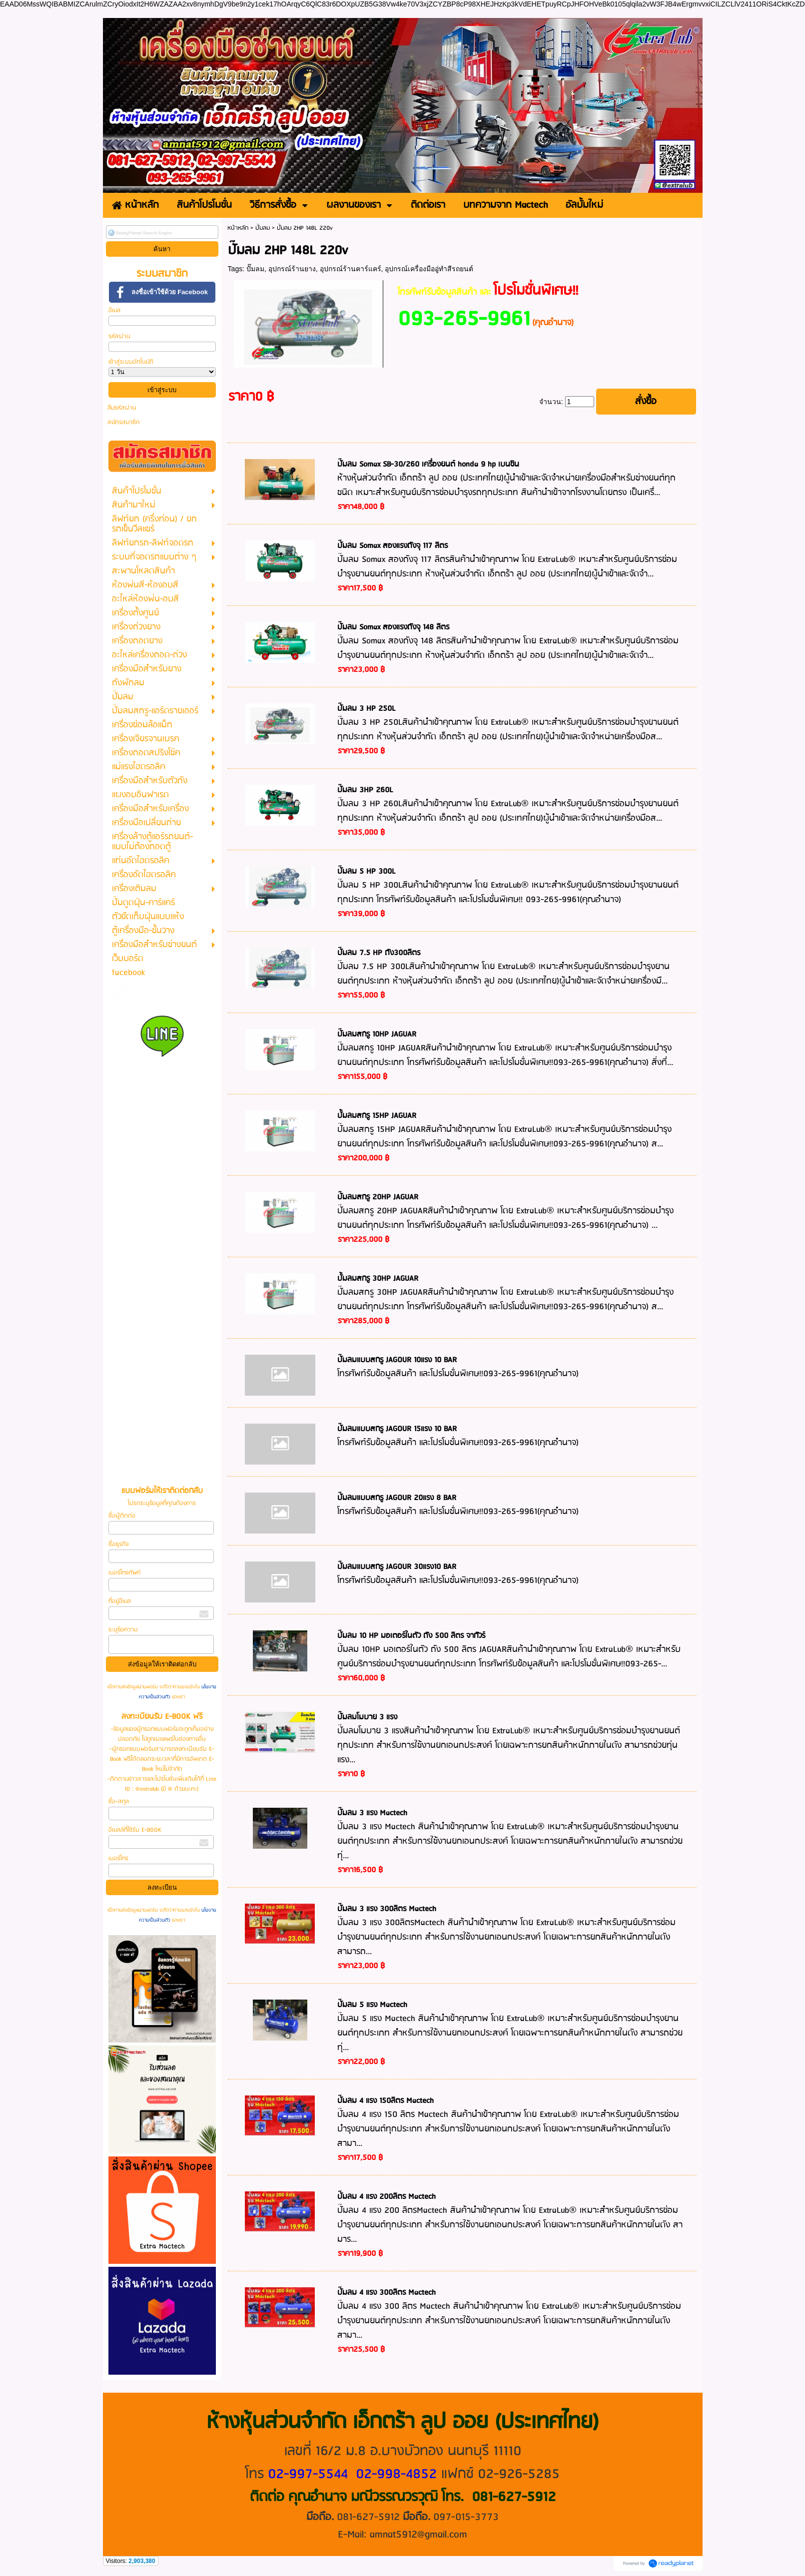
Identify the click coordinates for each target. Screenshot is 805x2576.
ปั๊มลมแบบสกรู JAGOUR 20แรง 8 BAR (396, 1498)
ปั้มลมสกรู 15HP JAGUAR (376, 1115)
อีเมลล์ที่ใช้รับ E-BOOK (134, 1830)
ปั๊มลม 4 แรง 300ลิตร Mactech (386, 2292)
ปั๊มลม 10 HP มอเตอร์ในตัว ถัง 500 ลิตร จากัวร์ (411, 1635)
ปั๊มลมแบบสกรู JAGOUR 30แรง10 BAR (396, 1566)
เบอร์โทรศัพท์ (124, 1572)
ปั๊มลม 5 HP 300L (366, 871)
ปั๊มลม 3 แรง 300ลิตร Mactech (386, 1909)
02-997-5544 (308, 2474)
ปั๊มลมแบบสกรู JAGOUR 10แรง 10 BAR (397, 1360)
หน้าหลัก (237, 228)
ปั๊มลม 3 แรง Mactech (372, 1813)
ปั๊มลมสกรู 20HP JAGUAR (377, 1197)
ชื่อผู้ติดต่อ (121, 1516)
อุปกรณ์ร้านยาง (292, 269)
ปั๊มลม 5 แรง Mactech (372, 2005)
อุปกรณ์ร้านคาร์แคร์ (350, 269)
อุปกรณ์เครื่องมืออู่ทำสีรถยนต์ (429, 269)
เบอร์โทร (118, 1858)
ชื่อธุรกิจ (118, 1544)
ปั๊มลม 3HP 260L (365, 790)
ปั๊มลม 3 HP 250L (366, 708)
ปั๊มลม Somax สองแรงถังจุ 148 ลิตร (393, 627)
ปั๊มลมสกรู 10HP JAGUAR (376, 1034)
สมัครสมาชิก (123, 422)
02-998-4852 (396, 2474)
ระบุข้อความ (122, 1629)
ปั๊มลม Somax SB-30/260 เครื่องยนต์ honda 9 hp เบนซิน (428, 464)
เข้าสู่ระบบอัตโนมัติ (130, 362)
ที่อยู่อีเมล (119, 1601)
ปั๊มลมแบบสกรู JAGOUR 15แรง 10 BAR (397, 1429)
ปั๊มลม (262, 228)
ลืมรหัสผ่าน (121, 408)
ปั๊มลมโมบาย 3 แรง (367, 1717)
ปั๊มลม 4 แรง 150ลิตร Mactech (385, 2100)
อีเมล (114, 310)
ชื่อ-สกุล (118, 1801)
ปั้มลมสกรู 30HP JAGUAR (377, 1278)
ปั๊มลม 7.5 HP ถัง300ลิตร (378, 953)
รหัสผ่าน (119, 336)
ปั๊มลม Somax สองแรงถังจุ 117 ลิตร (392, 545)
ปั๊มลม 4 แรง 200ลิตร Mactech (386, 2196)
